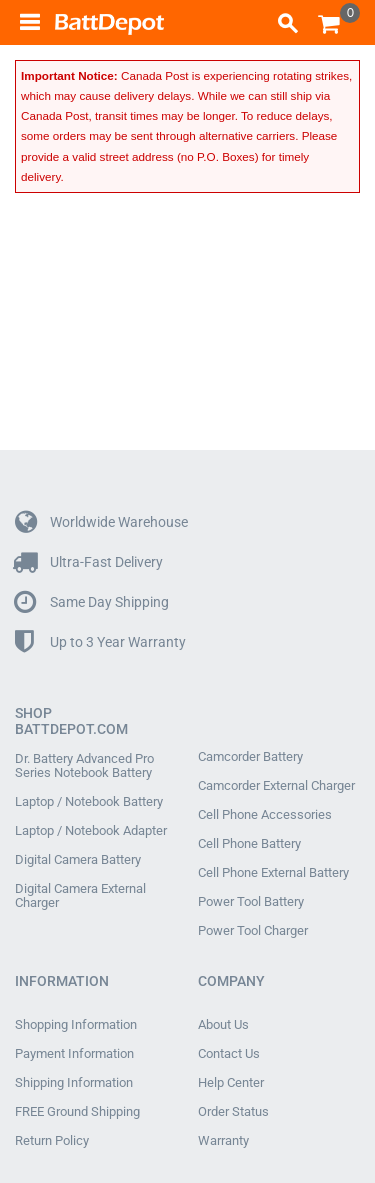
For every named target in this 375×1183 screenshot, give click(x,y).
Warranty (223, 1141)
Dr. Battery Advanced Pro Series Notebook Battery (84, 766)
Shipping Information (74, 1083)
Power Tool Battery (251, 902)
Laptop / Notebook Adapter (91, 831)
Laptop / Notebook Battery (89, 802)
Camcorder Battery (250, 757)
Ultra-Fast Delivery (89, 562)
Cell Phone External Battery (273, 873)
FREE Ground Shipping (77, 1112)
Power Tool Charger (253, 931)
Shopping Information (76, 1025)
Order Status (233, 1112)
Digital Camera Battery (78, 860)
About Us (223, 1025)
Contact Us (229, 1054)
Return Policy (52, 1141)
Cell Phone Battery (249, 844)
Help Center (231, 1083)
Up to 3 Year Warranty (100, 642)
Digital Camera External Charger (80, 896)
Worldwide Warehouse (101, 522)
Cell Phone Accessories (265, 815)
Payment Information (74, 1054)
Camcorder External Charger (276, 786)
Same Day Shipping (92, 602)
